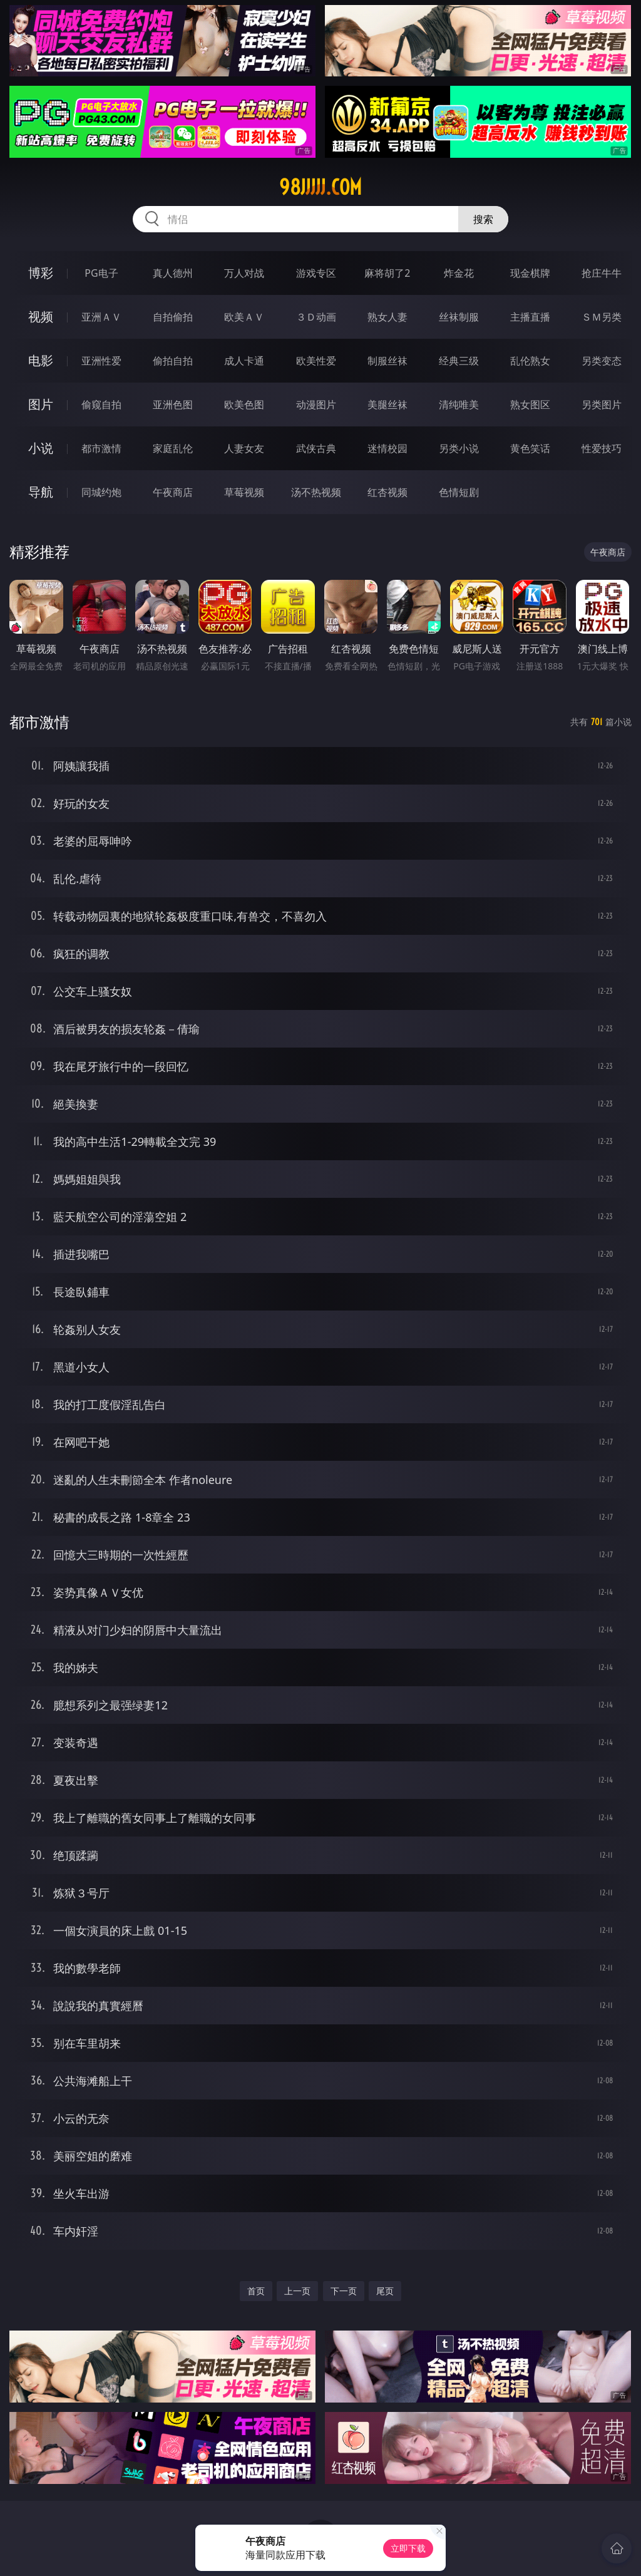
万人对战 (244, 273)
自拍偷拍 (173, 317)
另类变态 (602, 361)
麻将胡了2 (387, 273)
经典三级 (459, 361)
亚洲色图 (173, 404)
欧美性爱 (316, 361)
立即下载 (408, 2548)
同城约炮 (101, 492)
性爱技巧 (602, 448)
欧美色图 (244, 404)
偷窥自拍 (101, 404)
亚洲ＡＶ (101, 317)
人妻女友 (244, 448)
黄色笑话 (530, 448)
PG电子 (101, 273)
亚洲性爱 (101, 361)
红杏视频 (387, 492)
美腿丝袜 (387, 404)
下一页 (344, 2291)
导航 (40, 491)
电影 (40, 360)
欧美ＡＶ (244, 317)
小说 (40, 448)
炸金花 (459, 273)
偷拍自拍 (173, 361)
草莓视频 (244, 492)
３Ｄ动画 (316, 317)
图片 (40, 404)
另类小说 (459, 448)
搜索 (483, 219)
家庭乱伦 (173, 448)
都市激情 (101, 448)
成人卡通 (244, 361)
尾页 (385, 2291)
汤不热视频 (316, 492)
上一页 (297, 2291)
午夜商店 (173, 492)
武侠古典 (316, 448)
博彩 (40, 272)
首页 (256, 2291)
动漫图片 (316, 404)
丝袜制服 (459, 317)
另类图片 (602, 404)
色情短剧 (459, 492)
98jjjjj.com (320, 187)
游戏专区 (316, 273)
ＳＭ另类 (602, 317)
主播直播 (530, 317)
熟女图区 (530, 404)
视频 (40, 316)
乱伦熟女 (530, 361)
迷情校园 (387, 448)
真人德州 (173, 273)
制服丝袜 (387, 361)
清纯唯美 (459, 404)
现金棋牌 (530, 273)
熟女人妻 (387, 317)
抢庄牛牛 (602, 273)
